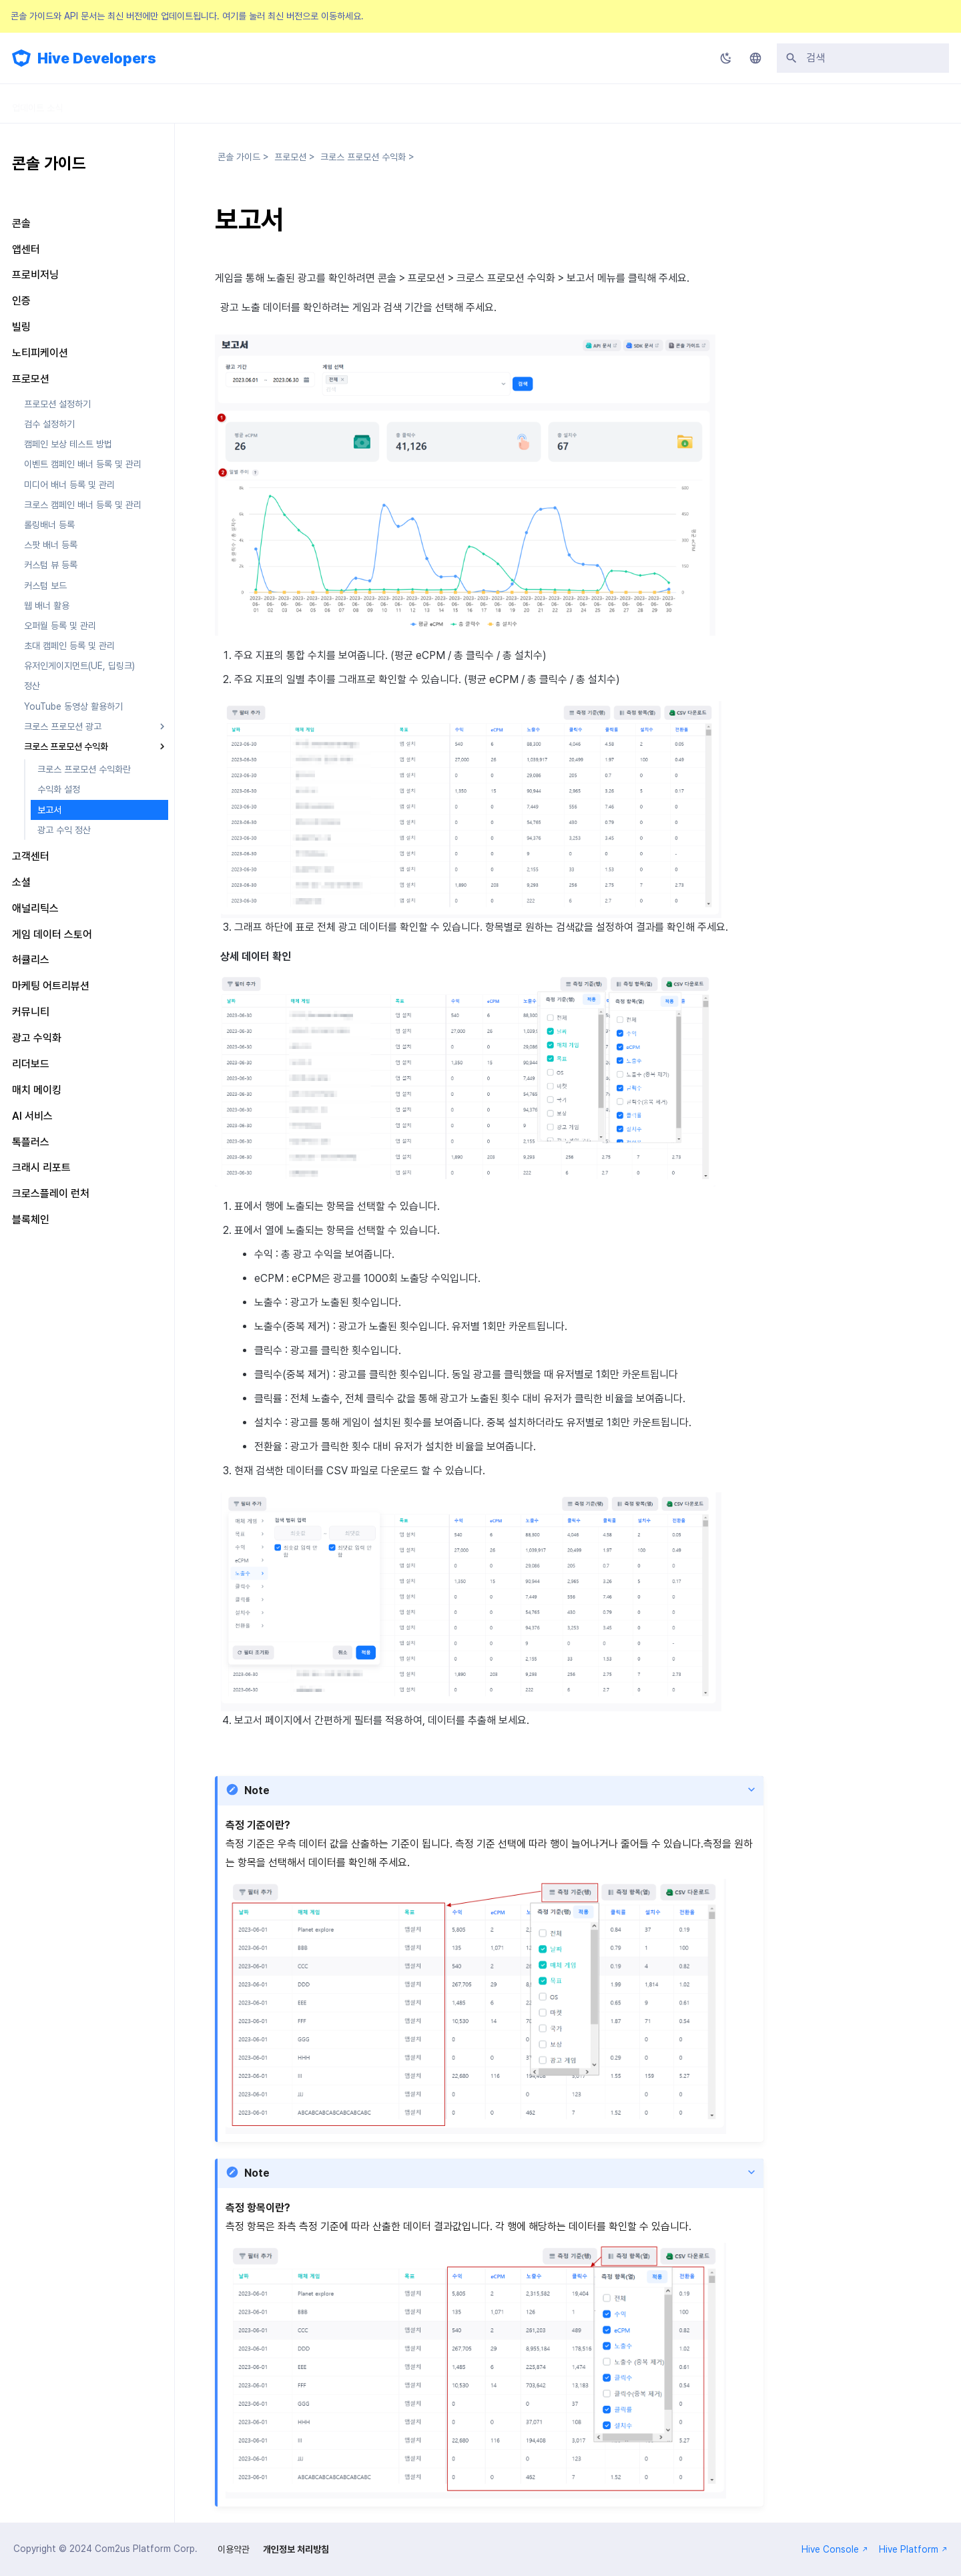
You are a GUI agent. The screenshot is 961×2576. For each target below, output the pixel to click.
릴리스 (336, 103)
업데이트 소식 (37, 103)
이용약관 (234, 2549)
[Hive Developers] (21, 58)
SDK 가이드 (118, 103)
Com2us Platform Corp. (146, 2548)
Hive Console (835, 2549)
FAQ (389, 103)
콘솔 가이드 (195, 103)
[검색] (863, 58)
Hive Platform (913, 2549)
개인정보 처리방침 (296, 2549)
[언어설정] (755, 58)
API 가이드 (270, 103)
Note (257, 1790)
